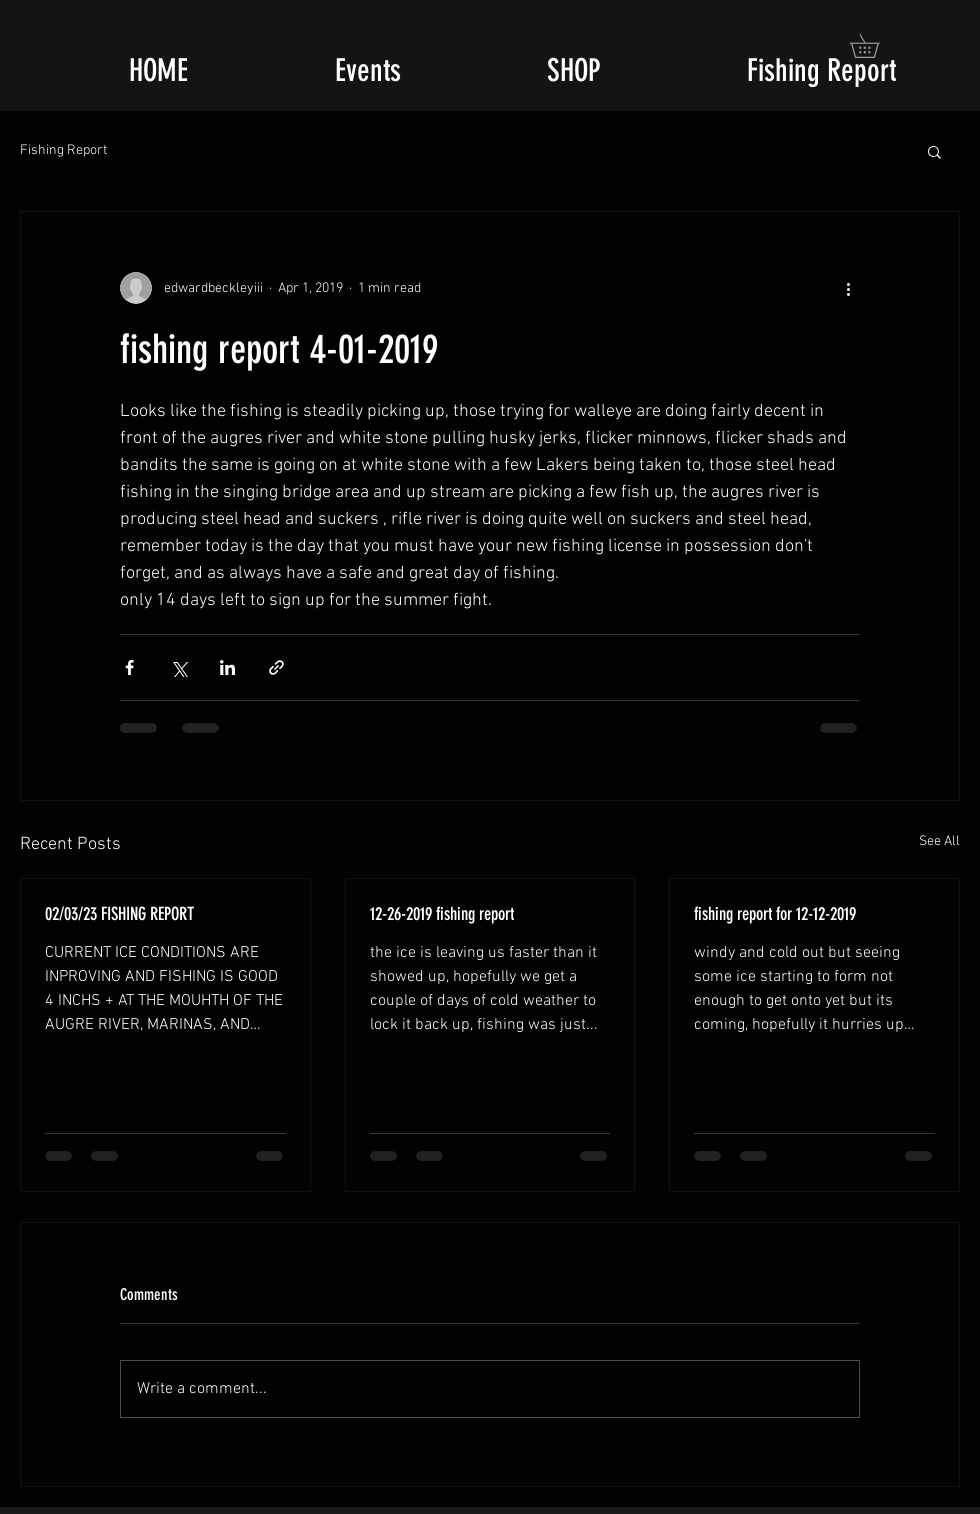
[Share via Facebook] (129, 667)
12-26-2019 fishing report (442, 914)
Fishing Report (63, 150)
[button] (876, 46)
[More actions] (848, 288)
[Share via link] (276, 667)
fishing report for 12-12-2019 (775, 914)
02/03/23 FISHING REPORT (119, 914)
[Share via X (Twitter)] (178, 667)
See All (939, 841)
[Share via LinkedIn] (227, 667)
